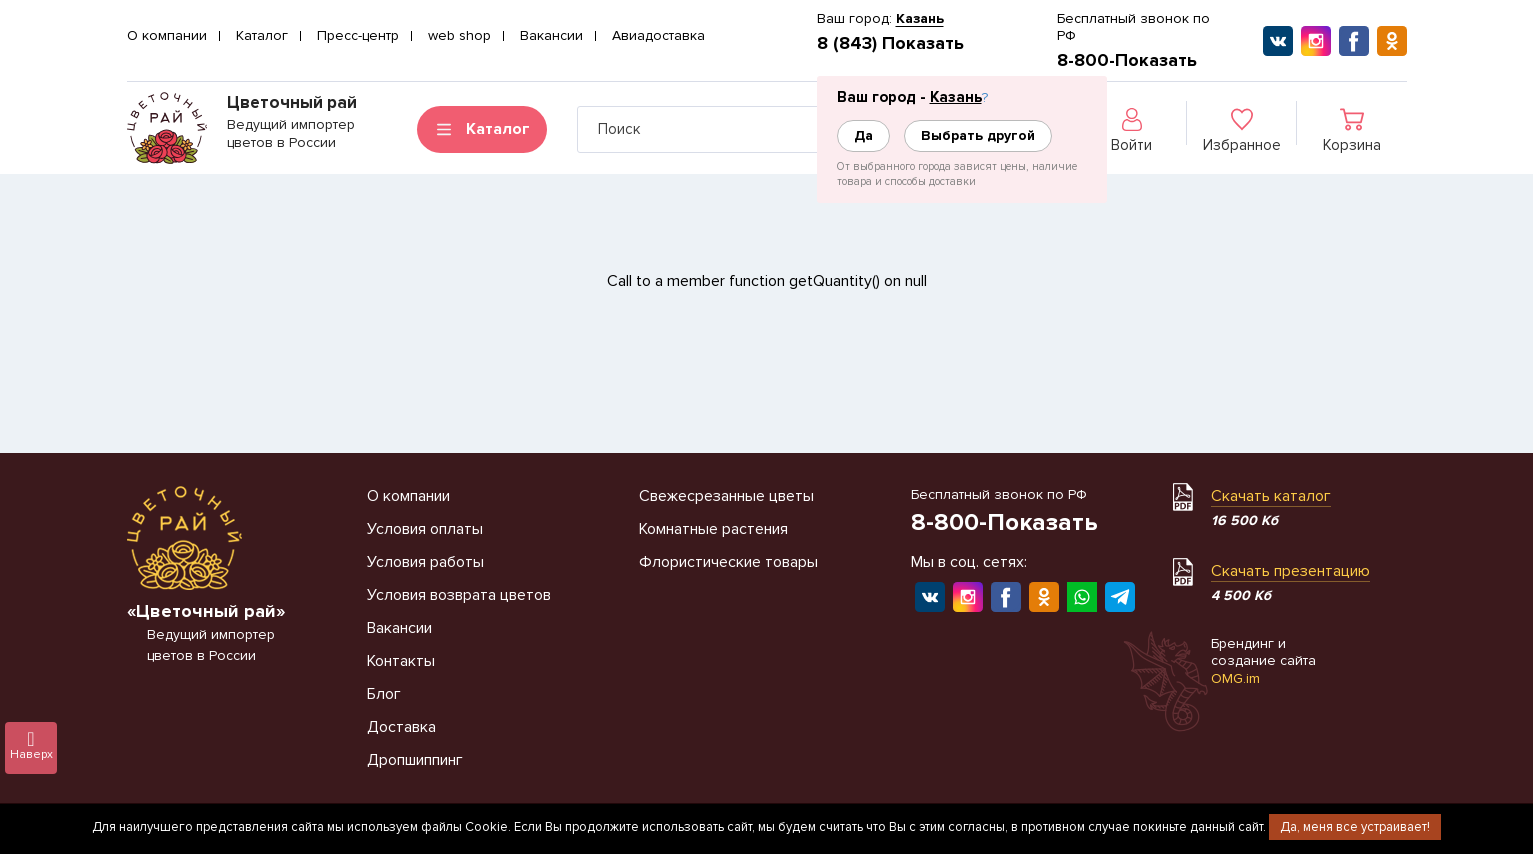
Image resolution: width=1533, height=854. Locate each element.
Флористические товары (728, 562)
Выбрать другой (978, 135)
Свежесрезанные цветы (726, 496)
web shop (459, 35)
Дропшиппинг (415, 760)
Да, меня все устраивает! (1355, 827)
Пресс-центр (358, 35)
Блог (384, 694)
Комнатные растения (713, 529)
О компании (167, 35)
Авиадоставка (658, 35)
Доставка (401, 727)
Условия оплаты (425, 529)
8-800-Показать (1127, 60)
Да (863, 135)
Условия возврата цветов (459, 595)
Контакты (401, 661)
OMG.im (1235, 678)
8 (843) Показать (890, 43)
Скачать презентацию (1290, 571)
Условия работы (425, 562)
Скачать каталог (1271, 496)
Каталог (262, 35)
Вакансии (551, 35)
